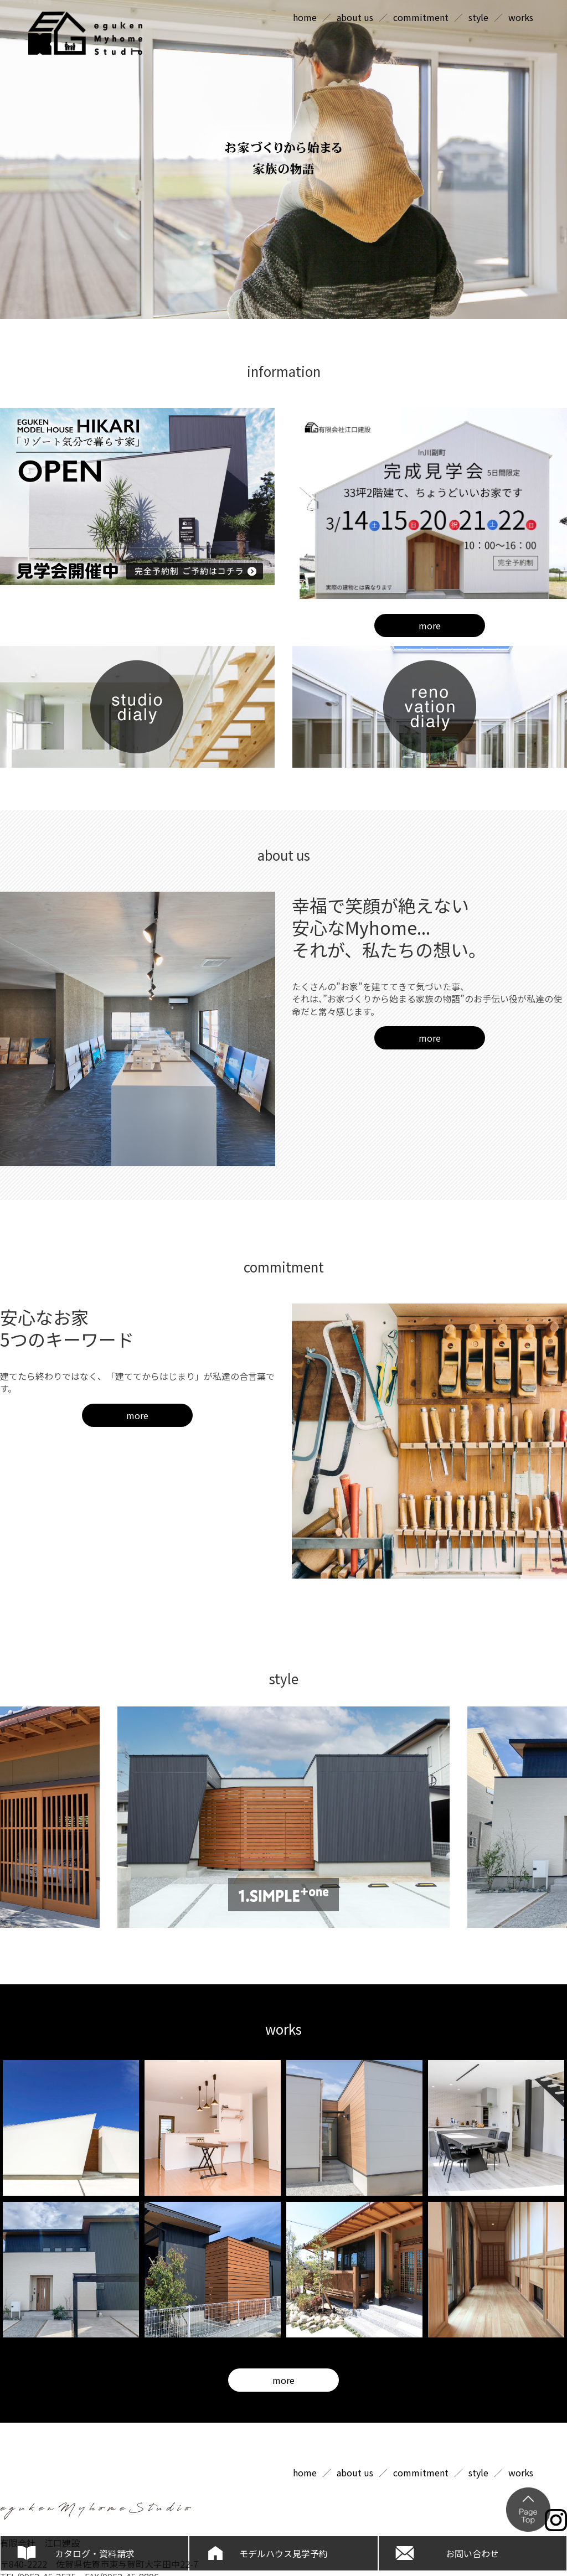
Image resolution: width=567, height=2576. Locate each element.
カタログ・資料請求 (95, 2553)
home (305, 17)
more (430, 625)
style (478, 17)
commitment (421, 17)
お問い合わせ (472, 2553)
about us (355, 17)
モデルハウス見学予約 (283, 2553)
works (520, 17)
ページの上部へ (528, 2509)
